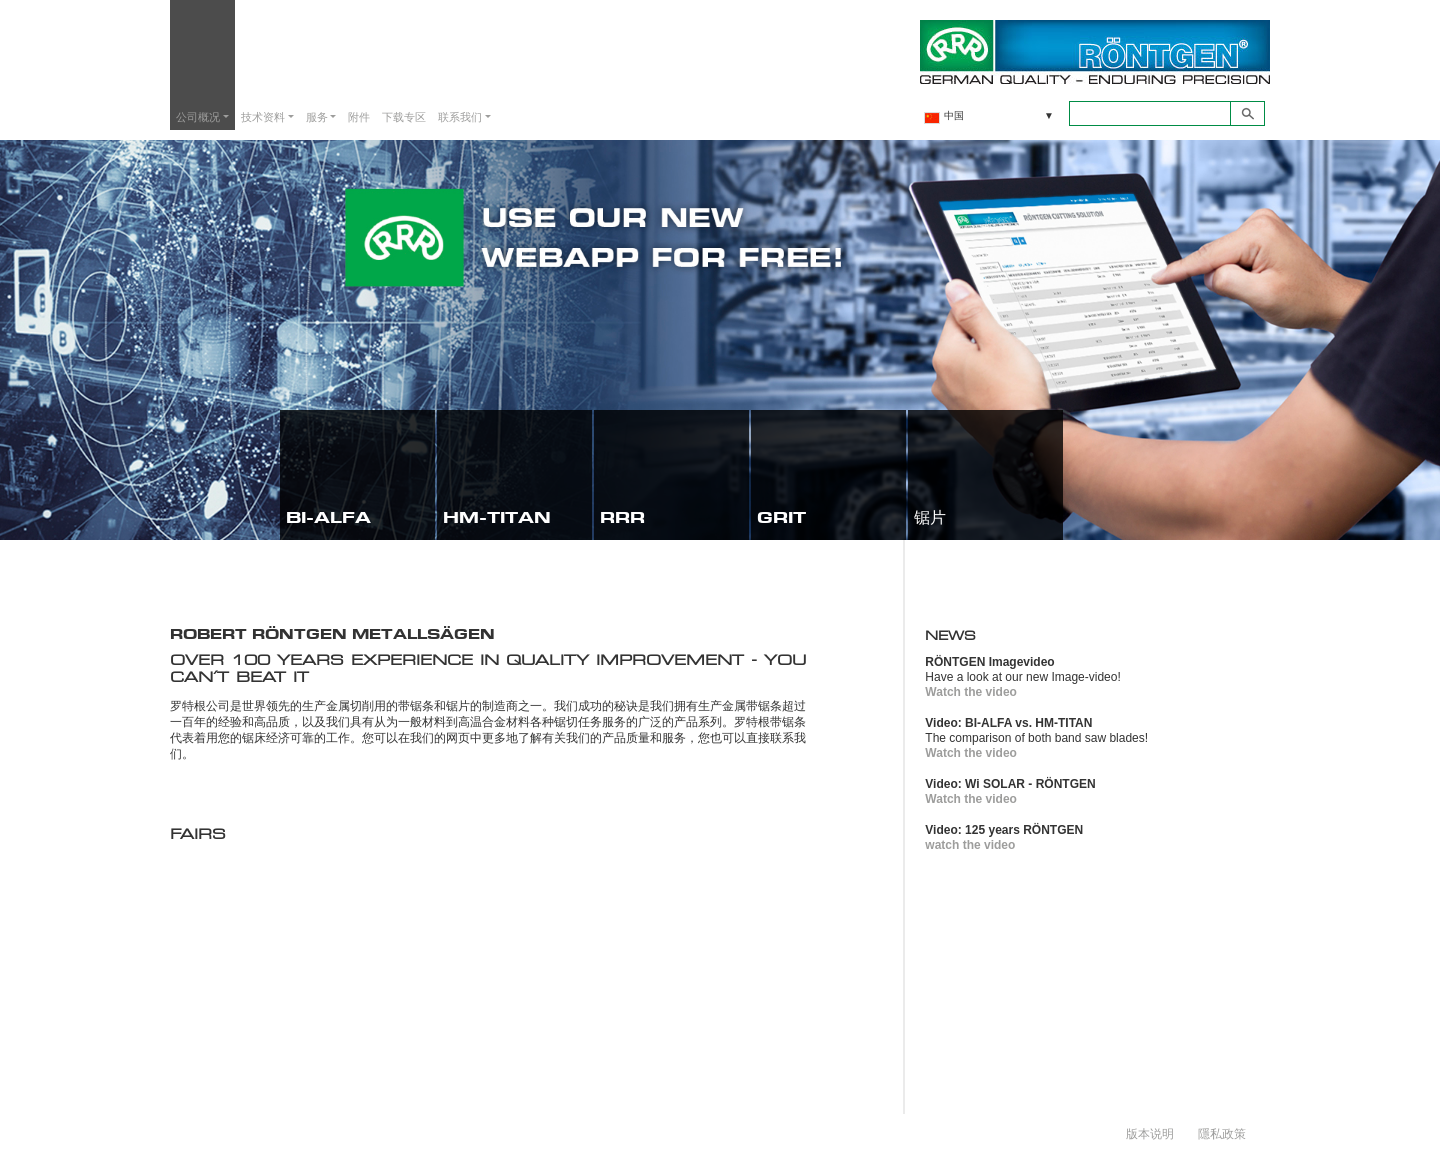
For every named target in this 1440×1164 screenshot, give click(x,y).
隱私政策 (1222, 1133)
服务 (317, 116)
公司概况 (198, 116)
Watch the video (971, 692)
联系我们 (460, 116)
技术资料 (263, 116)
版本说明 (1150, 1133)
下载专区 (404, 116)
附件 (359, 116)
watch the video (970, 845)
